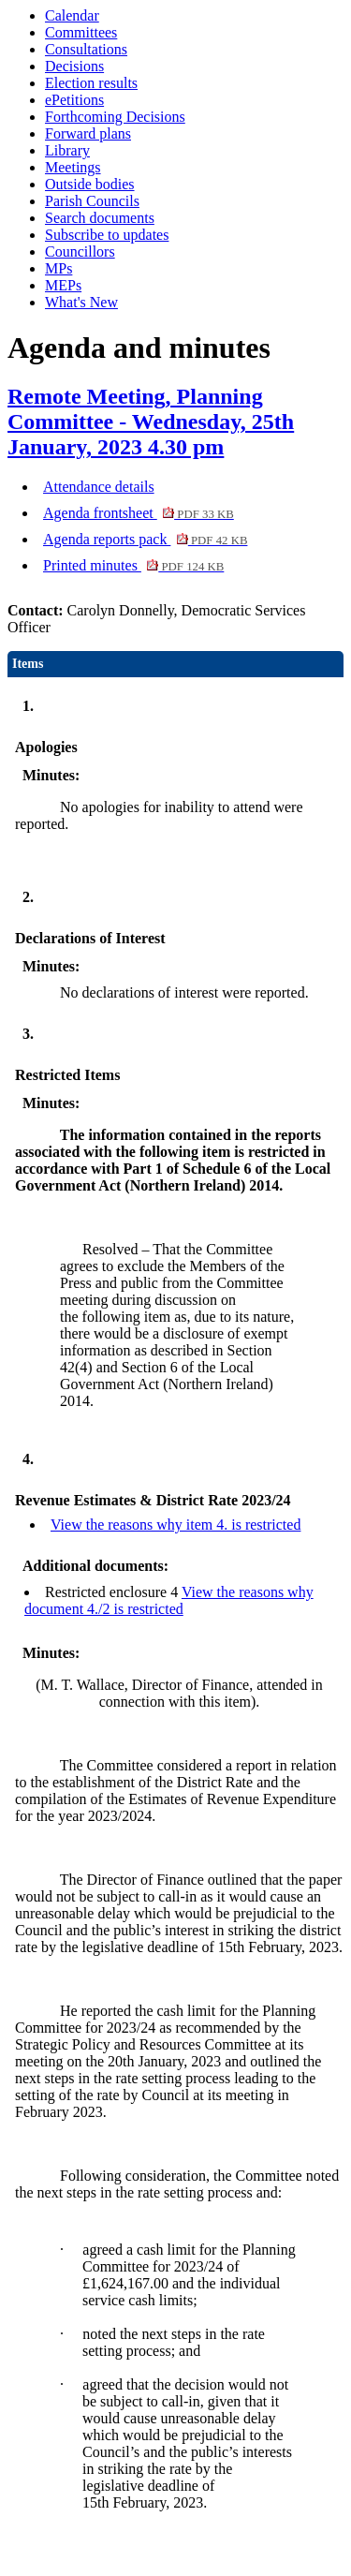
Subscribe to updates (106, 235)
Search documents (99, 218)
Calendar (72, 15)
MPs (58, 268)
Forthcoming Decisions (115, 117)
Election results (91, 83)
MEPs (63, 285)
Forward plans (88, 133)
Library (67, 150)
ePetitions (74, 100)
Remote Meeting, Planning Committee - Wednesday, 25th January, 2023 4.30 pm (150, 421)
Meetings (73, 167)
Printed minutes (133, 565)
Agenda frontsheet (138, 513)
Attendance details (98, 487)
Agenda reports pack (145, 539)
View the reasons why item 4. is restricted (175, 1524)
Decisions (74, 66)
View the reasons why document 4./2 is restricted (169, 1600)
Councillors (80, 251)
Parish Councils (92, 201)
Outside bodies (90, 184)
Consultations (86, 49)
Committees (81, 32)
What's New (81, 302)
